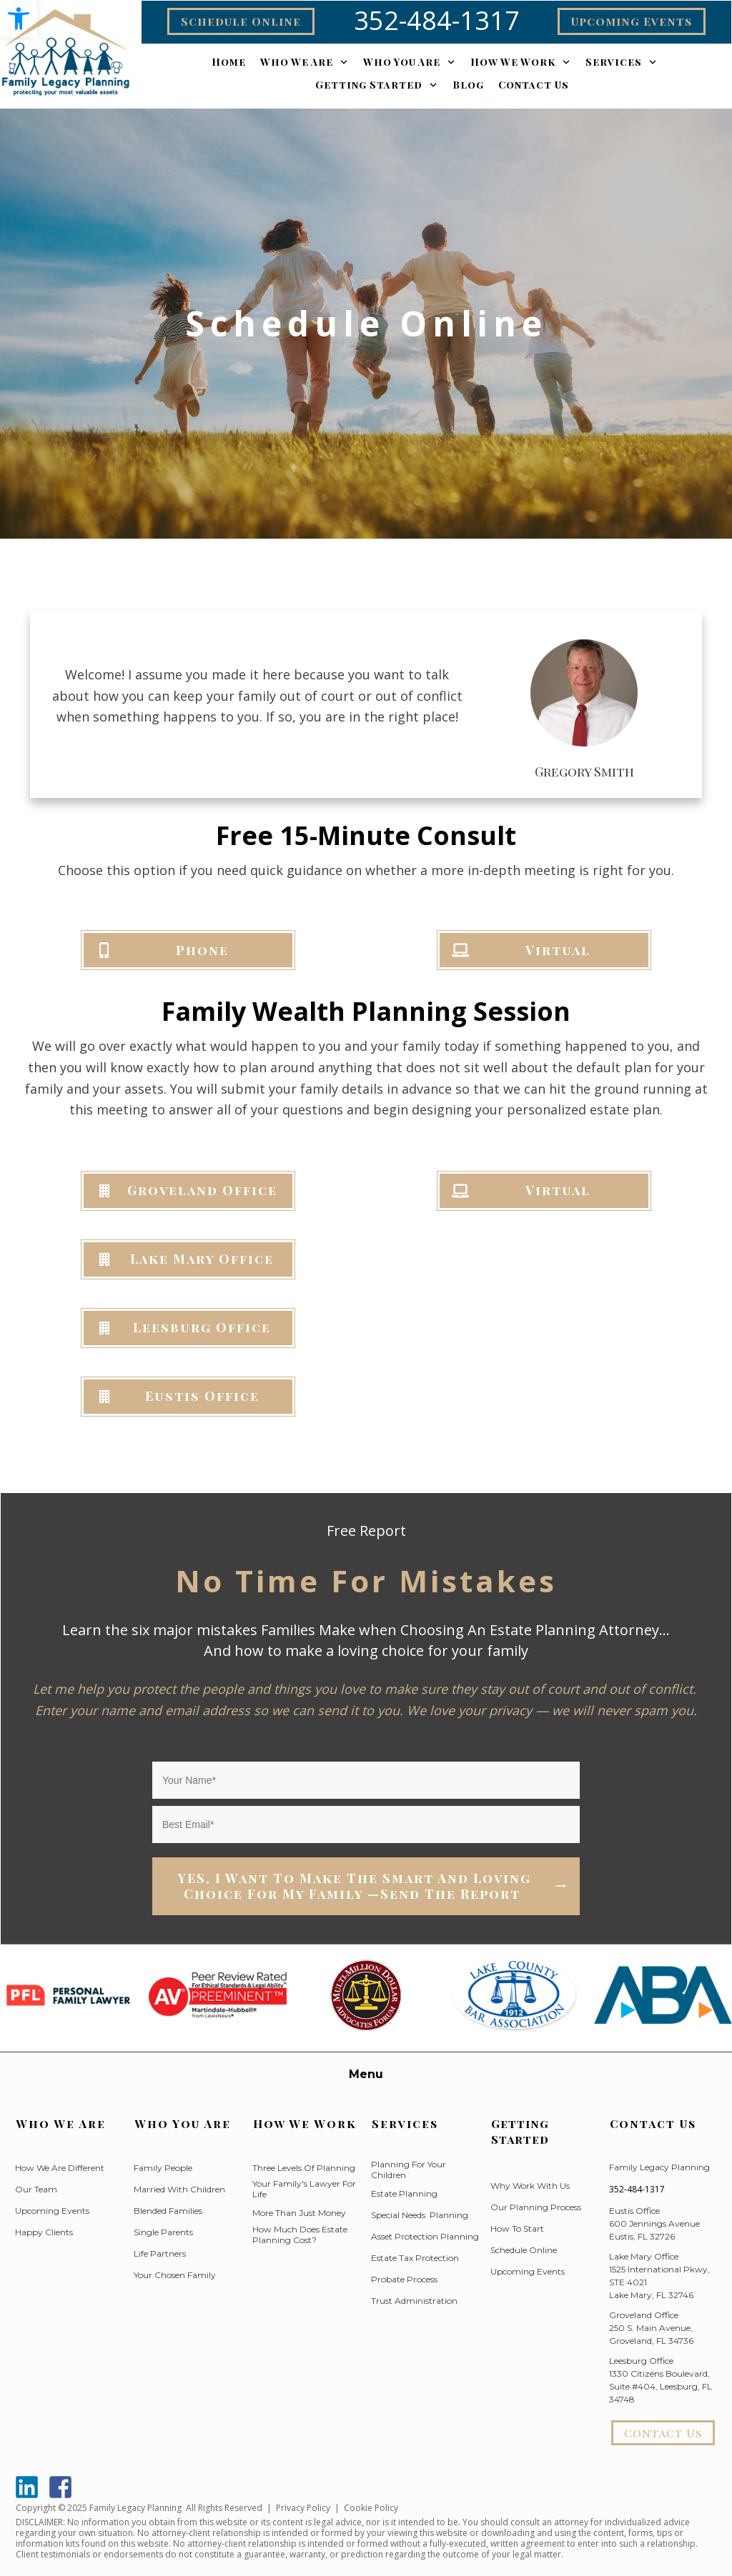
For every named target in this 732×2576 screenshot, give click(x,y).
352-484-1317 (637, 2189)
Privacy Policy (303, 2508)
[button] (18, 18)
